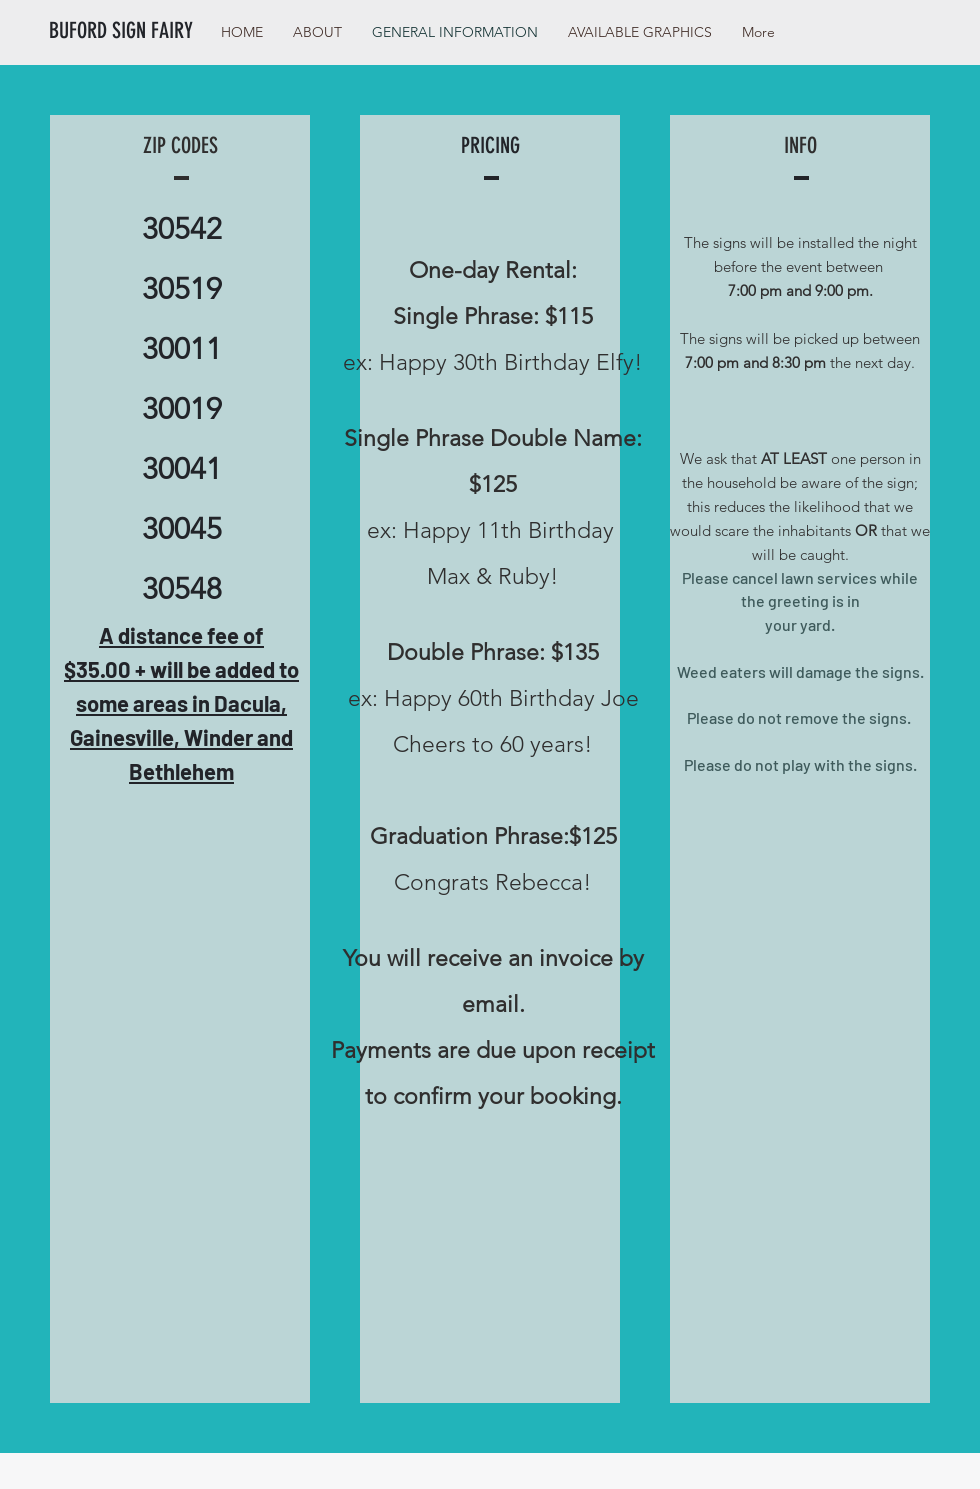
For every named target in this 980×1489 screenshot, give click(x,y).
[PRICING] (490, 146)
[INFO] (800, 146)
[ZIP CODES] (180, 146)
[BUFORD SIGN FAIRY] (136, 31)
